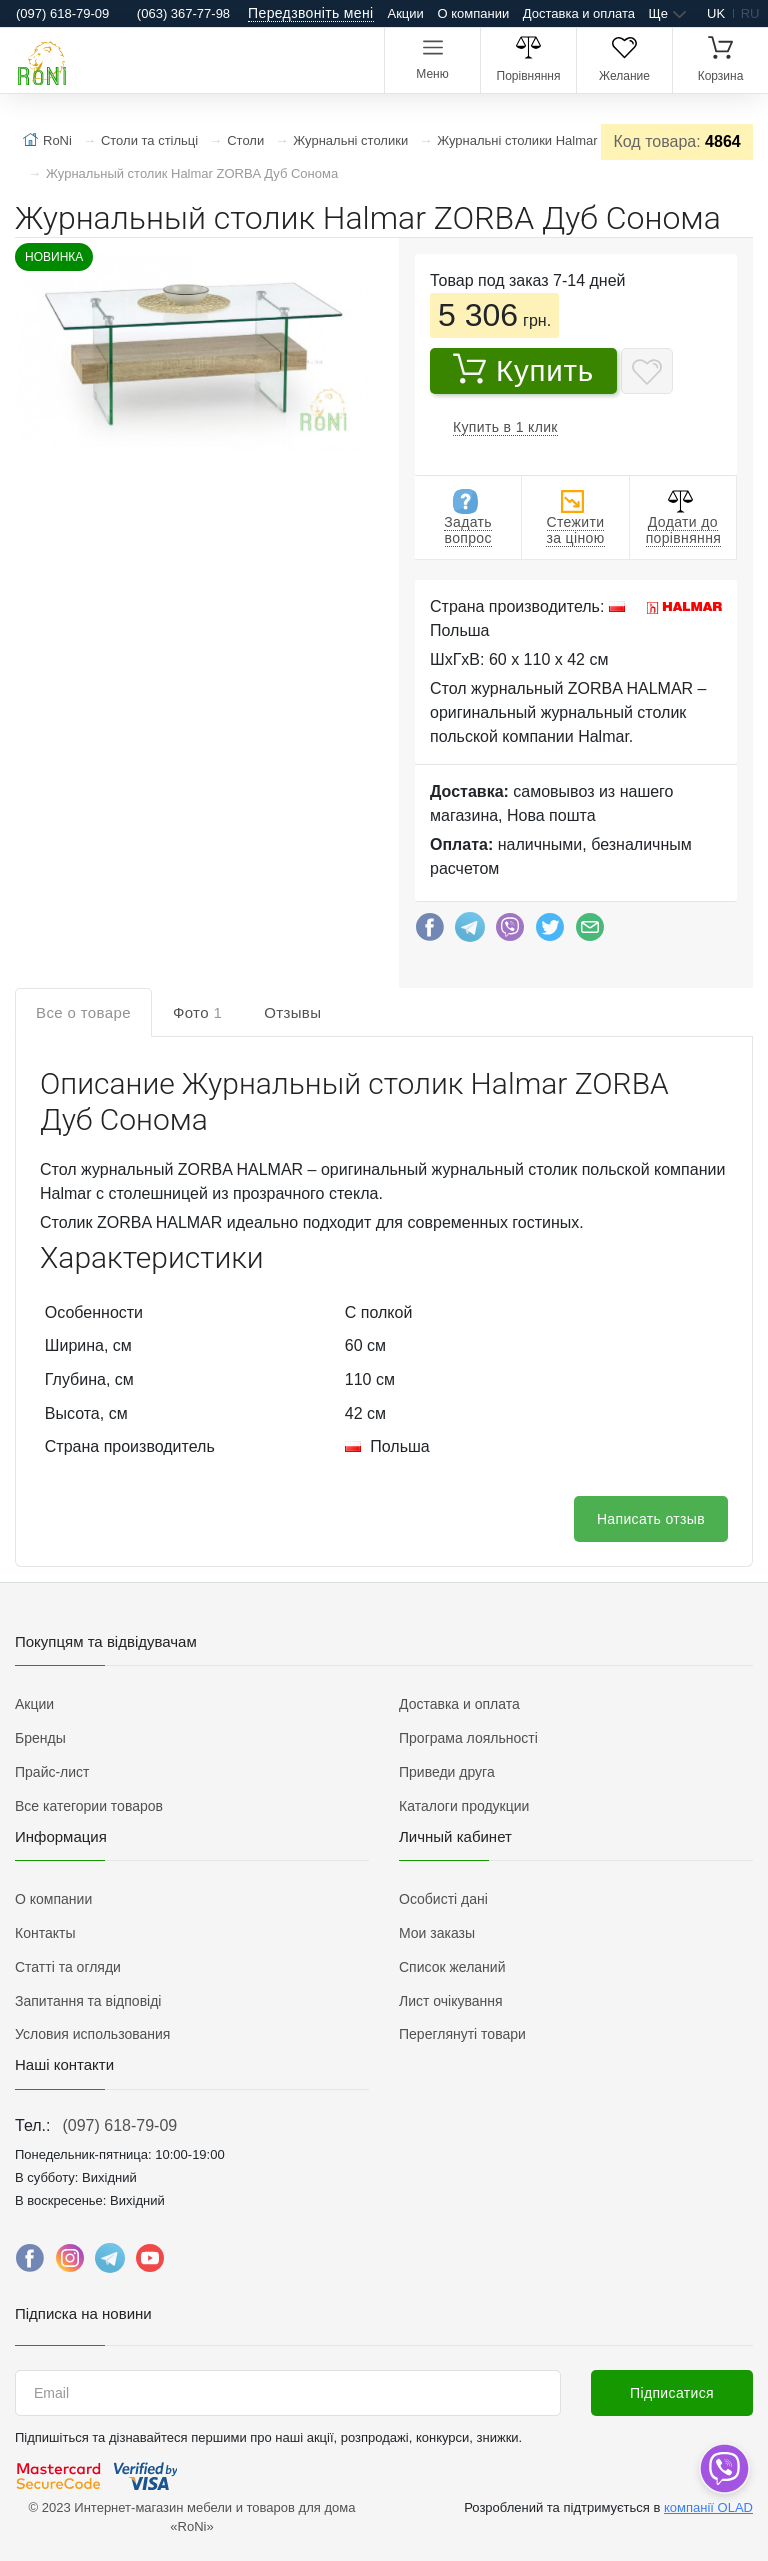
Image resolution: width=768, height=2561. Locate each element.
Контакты (45, 1933)
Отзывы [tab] (292, 1012)
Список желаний (452, 1967)
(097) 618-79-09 (119, 2125)
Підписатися (672, 2393)
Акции (406, 13)
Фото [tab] (197, 1012)
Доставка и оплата (579, 13)
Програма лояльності (468, 1738)
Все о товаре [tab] (83, 1012)
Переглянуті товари (462, 2034)
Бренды (40, 1738)
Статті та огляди (68, 1967)
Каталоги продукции (464, 1806)
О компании (473, 13)
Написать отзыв (651, 1519)
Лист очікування (451, 2001)
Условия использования (92, 2034)
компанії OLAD (708, 2507)
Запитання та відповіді (88, 2001)
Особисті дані (443, 1899)
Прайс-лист (52, 1772)
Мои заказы (437, 1933)
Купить (523, 370)
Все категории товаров (89, 1806)
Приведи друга (447, 1772)
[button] (190, 349)
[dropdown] (723, 2468)
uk (716, 13)
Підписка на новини (83, 2313)
